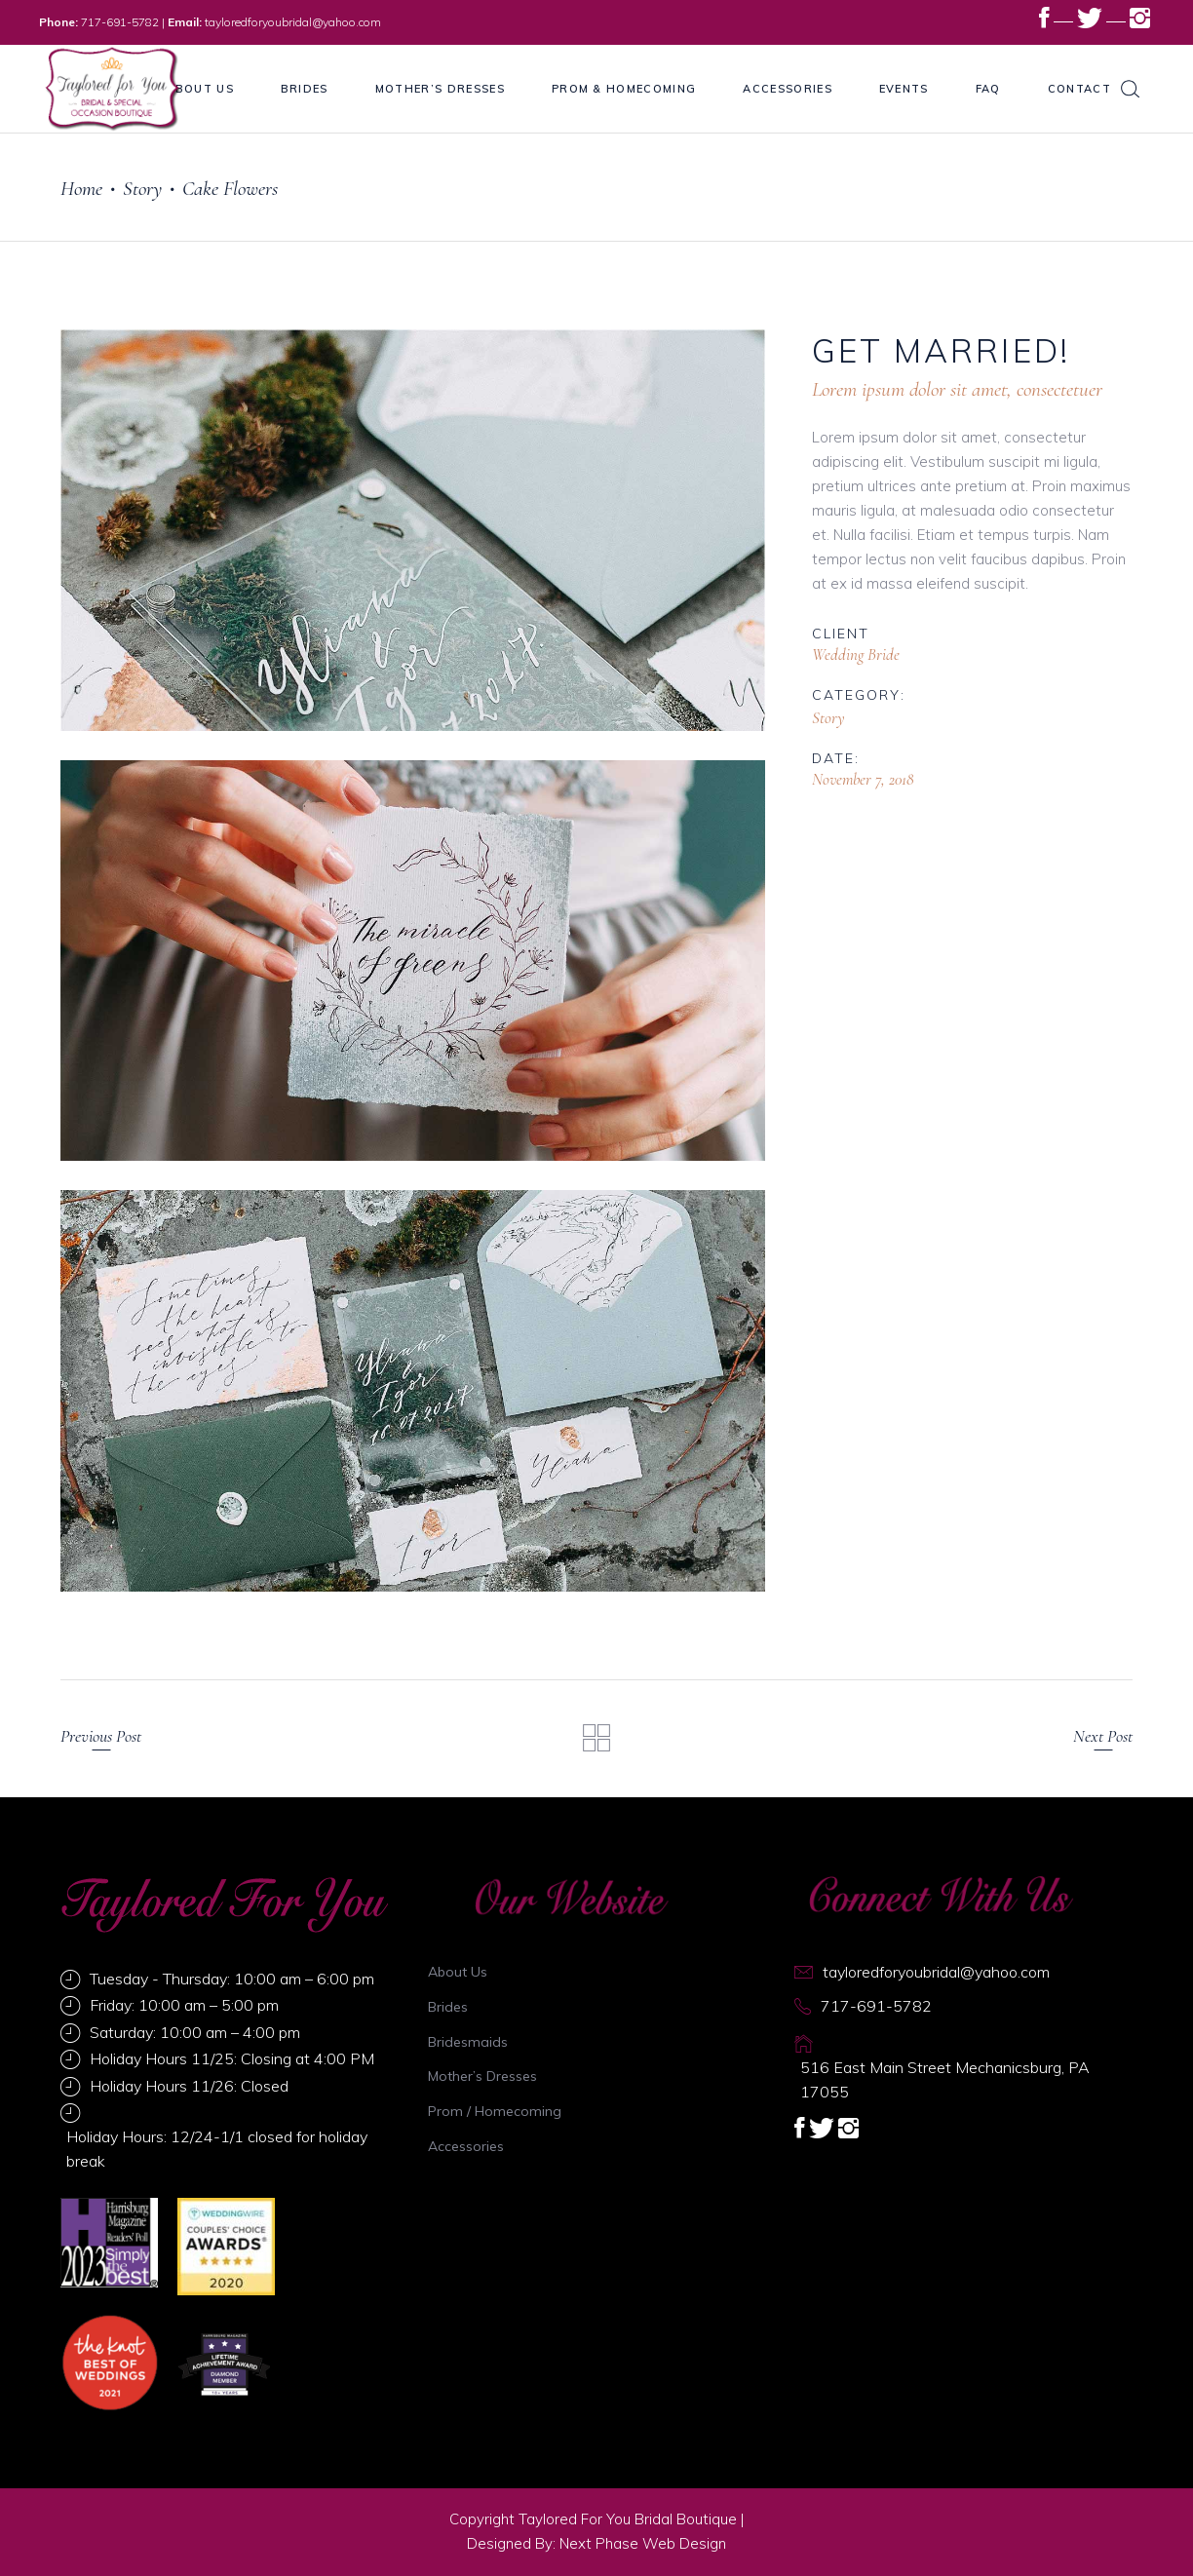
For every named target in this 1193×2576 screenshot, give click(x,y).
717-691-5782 (120, 22)
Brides (448, 2007)
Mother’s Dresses (482, 2076)
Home (81, 188)
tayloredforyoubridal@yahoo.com (293, 22)
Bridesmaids (468, 2042)
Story (142, 188)
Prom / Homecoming (494, 2111)
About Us (457, 1971)
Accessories (466, 2146)
